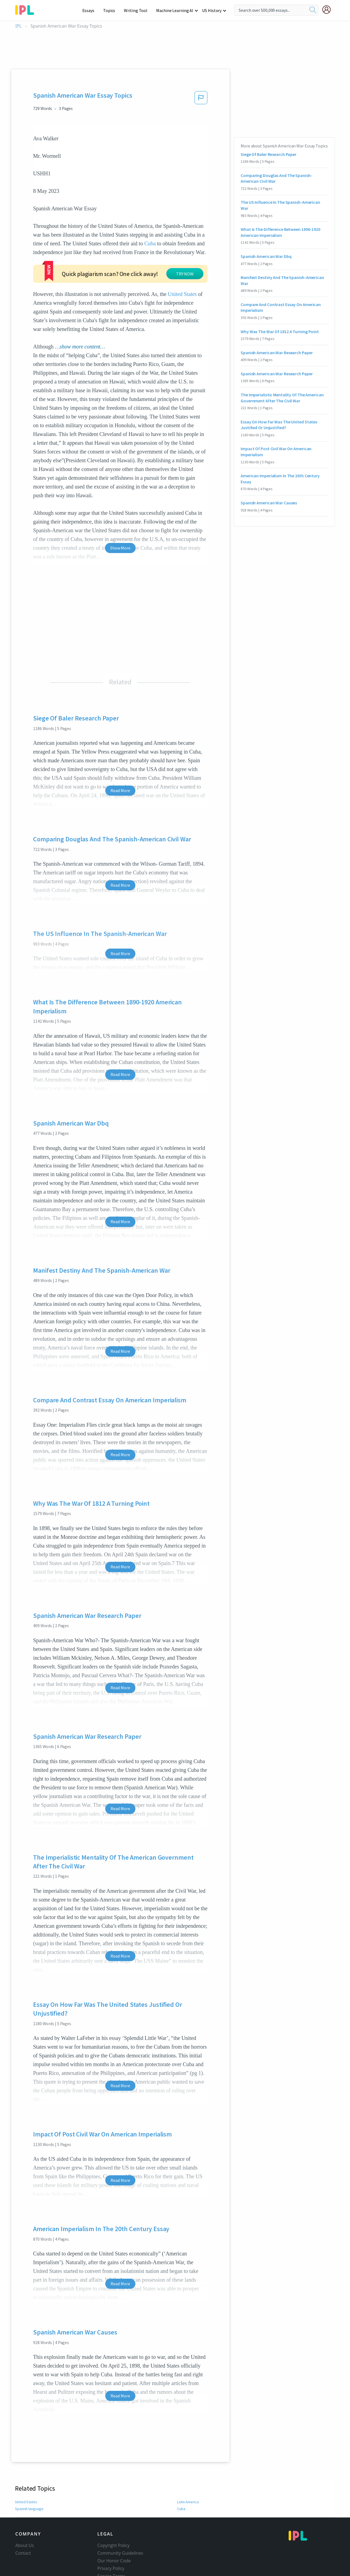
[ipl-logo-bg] (26, 9)
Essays (91, 10)
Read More (120, 771)
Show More (120, 529)
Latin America (188, 2483)
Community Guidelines (120, 2534)
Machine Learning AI (175, 10)
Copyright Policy (113, 2526)
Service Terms (111, 2557)
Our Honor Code (114, 2542)
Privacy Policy (110, 2549)
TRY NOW (135, 261)
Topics (112, 10)
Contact (23, 2534)
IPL (18, 26)
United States (182, 275)
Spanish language (29, 2489)
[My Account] (328, 9)
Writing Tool (137, 10)
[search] (312, 10)
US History (212, 10)
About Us (24, 2526)
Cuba (150, 243)
